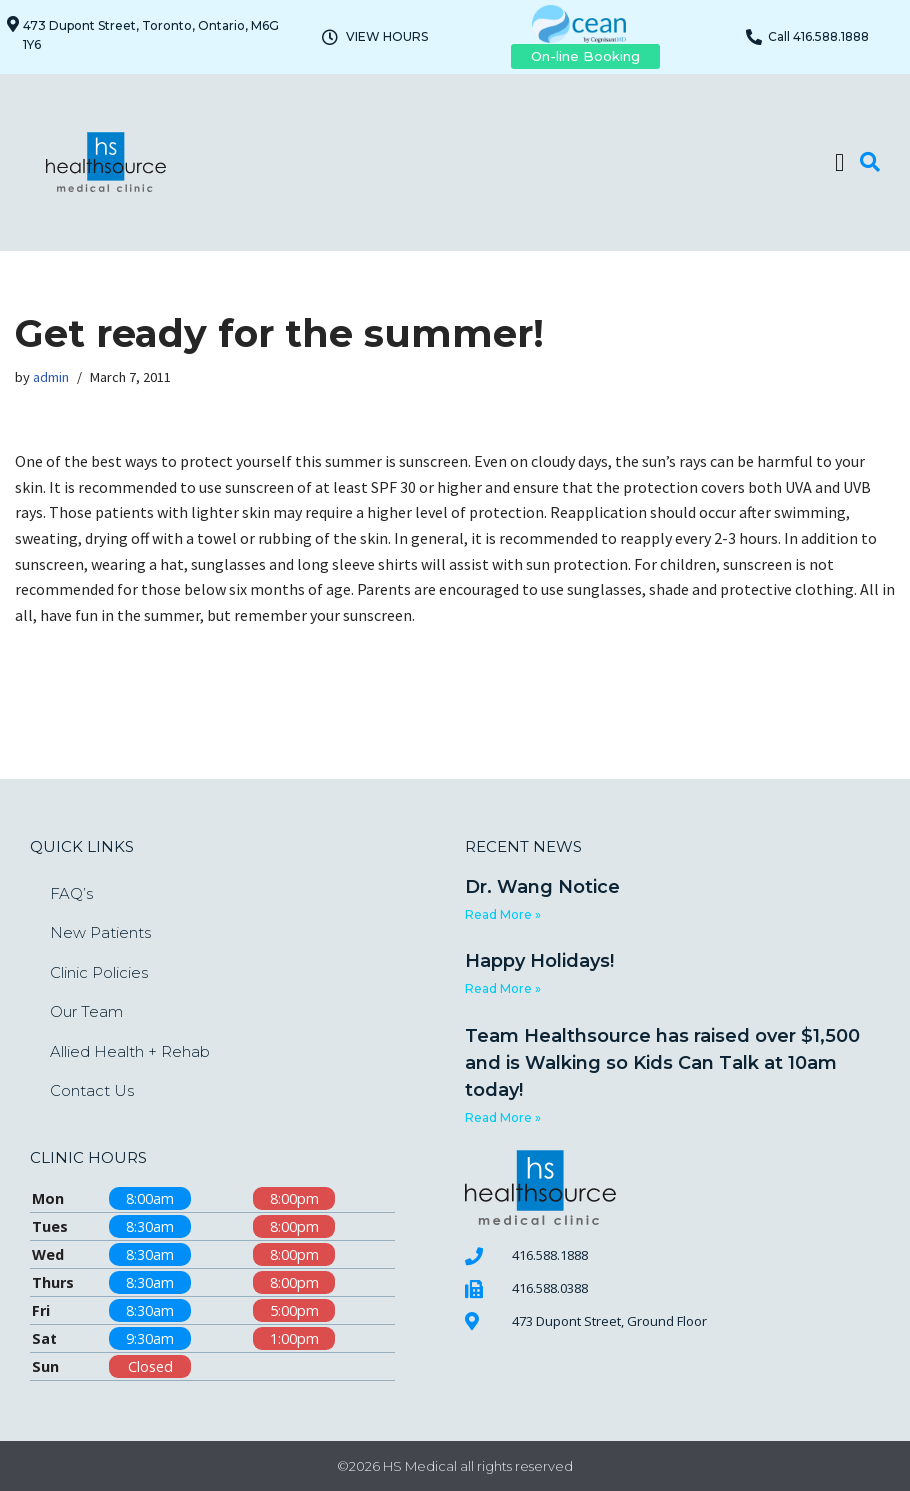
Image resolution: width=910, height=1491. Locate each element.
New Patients (100, 932)
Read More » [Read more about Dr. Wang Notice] (503, 914)
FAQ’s (71, 893)
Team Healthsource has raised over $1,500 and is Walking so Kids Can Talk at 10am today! (662, 1063)
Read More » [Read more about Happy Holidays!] (503, 988)
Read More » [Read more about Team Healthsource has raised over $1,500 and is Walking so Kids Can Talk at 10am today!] (503, 1117)
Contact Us (92, 1090)
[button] (840, 162)
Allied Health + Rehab (130, 1051)
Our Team (86, 1011)
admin (51, 377)
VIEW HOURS (387, 36)
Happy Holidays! (539, 961)
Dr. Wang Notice (542, 887)
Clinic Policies (99, 972)
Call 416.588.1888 (818, 36)
